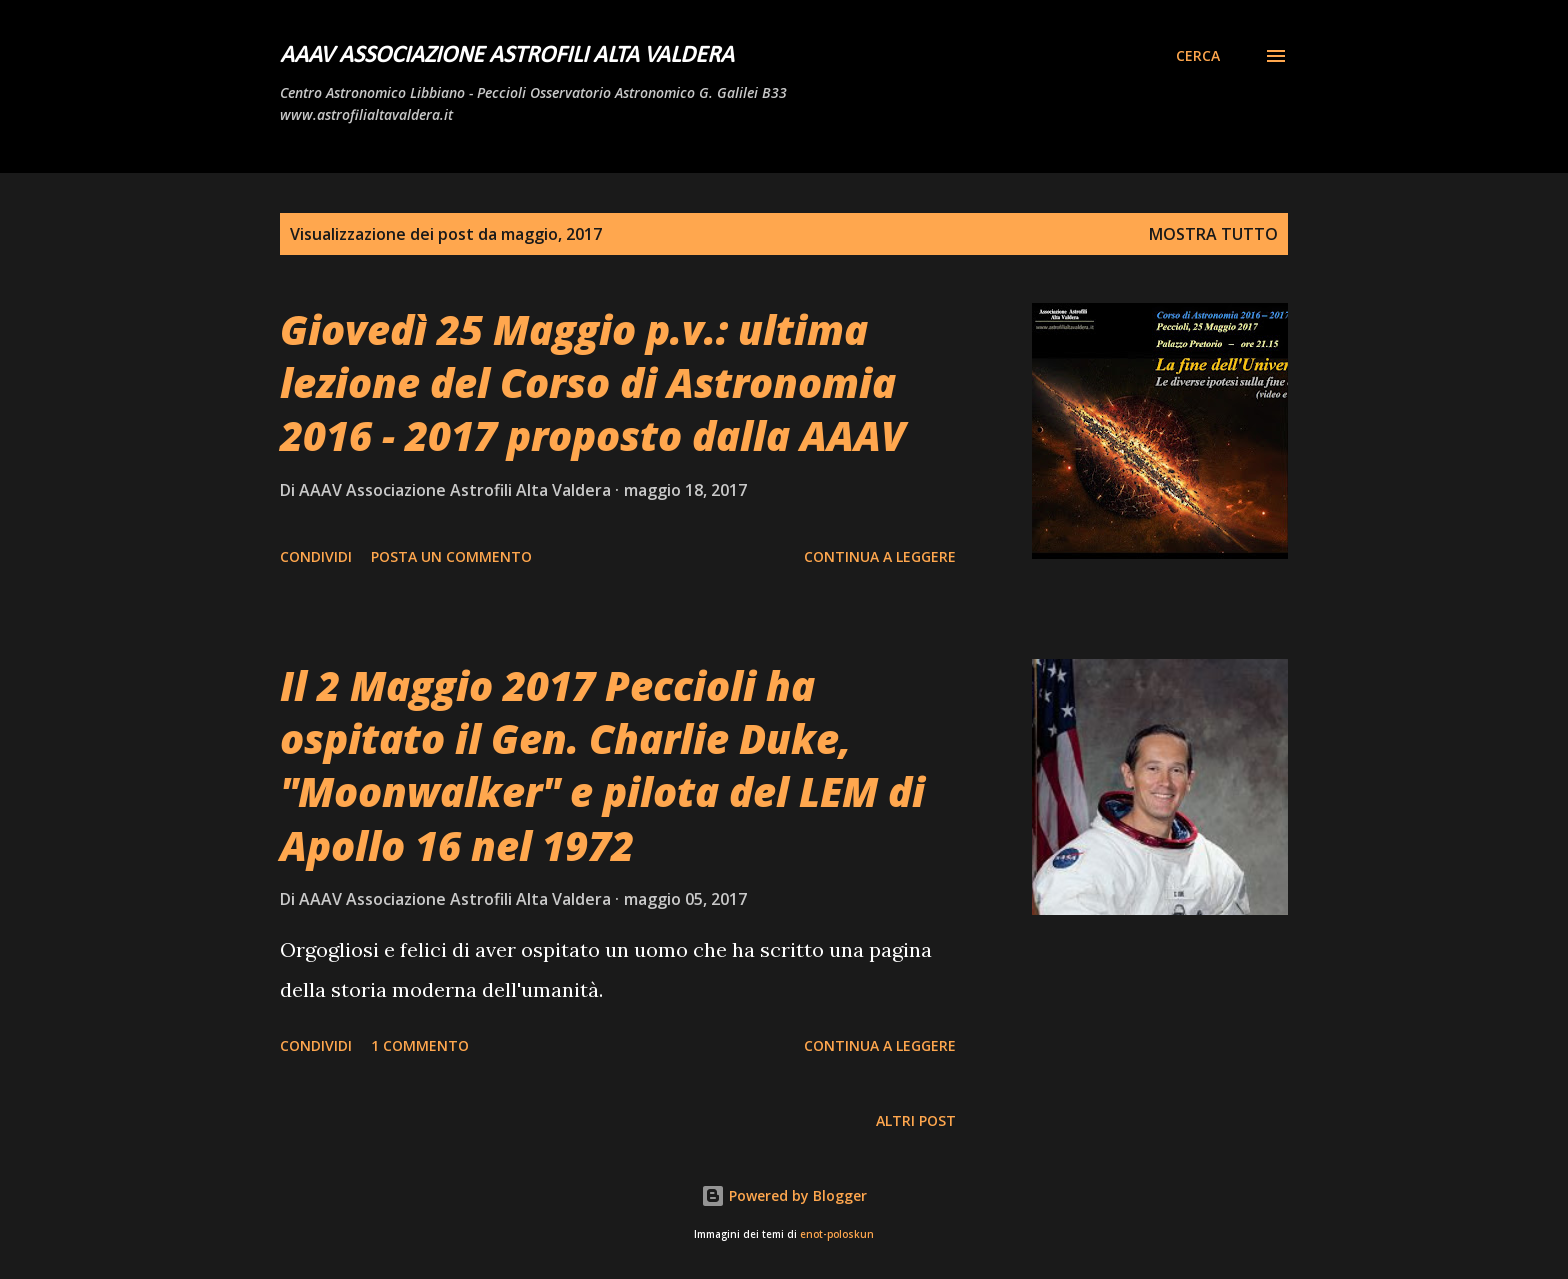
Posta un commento (451, 556)
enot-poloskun (837, 1234)
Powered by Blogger (784, 1195)
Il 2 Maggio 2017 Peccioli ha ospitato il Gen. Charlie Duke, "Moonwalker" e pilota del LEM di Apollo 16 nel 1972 (602, 765)
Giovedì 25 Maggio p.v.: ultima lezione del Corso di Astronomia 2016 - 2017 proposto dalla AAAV (593, 383)
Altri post (916, 1120)
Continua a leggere (880, 556)
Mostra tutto (1213, 234)
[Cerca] (1198, 56)
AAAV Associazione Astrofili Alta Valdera (507, 56)
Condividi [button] (316, 556)
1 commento (420, 1045)
